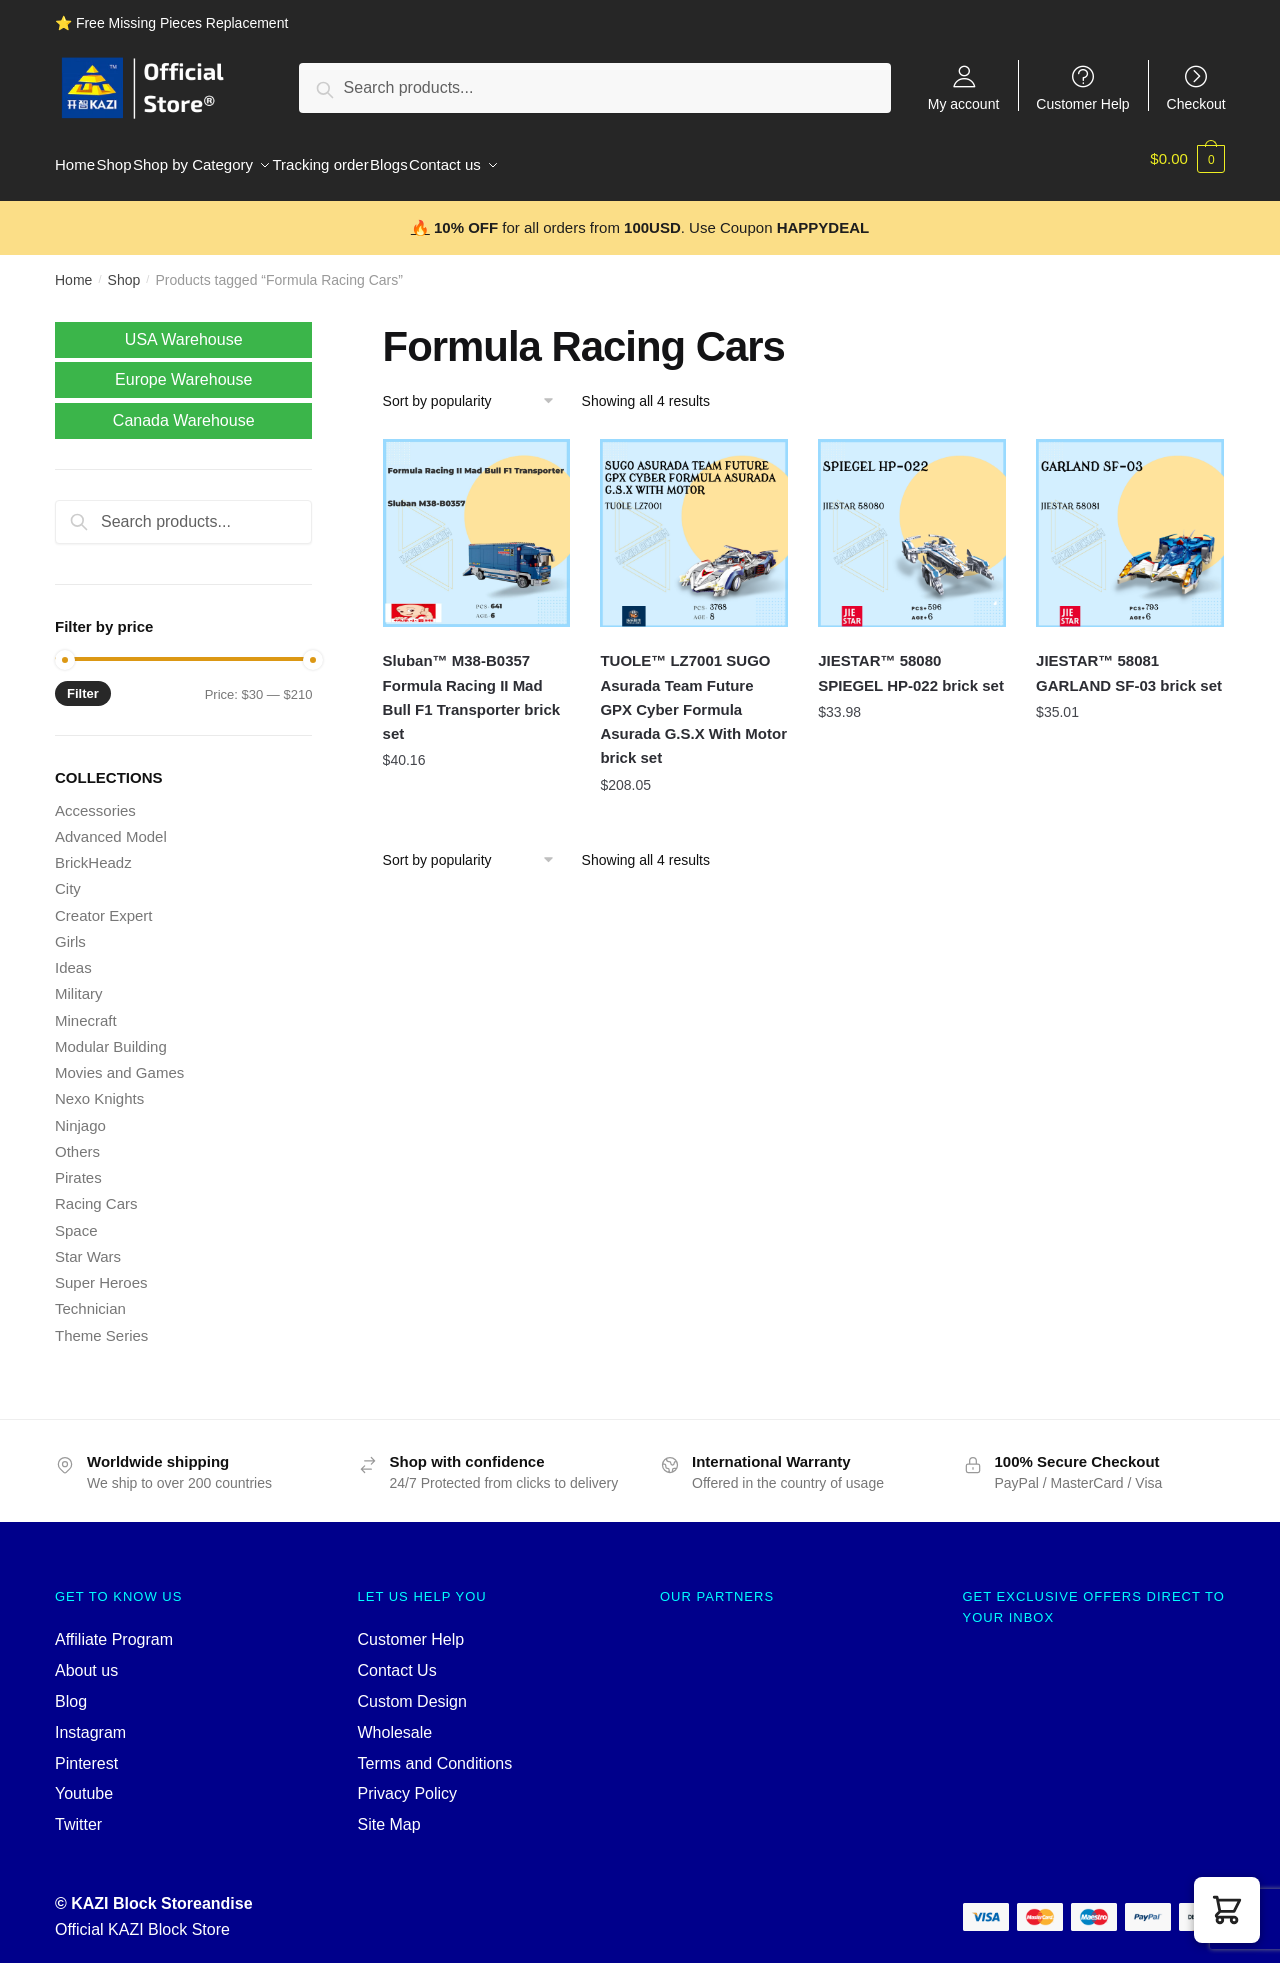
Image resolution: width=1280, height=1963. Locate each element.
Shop (124, 268)
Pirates (78, 1165)
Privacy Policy (408, 1781)
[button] (1227, 1910)
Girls (70, 929)
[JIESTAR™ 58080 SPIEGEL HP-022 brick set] (912, 521)
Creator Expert (104, 903)
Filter (83, 681)
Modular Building (111, 1034)
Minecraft (86, 1008)
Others (77, 1139)
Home (73, 268)
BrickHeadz (93, 850)
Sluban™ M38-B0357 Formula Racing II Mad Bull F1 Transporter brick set (472, 685)
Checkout (1196, 103)
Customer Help (1082, 103)
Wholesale (395, 1720)
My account (964, 103)
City (68, 876)
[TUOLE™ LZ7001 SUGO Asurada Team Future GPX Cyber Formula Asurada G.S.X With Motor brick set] (694, 521)
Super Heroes (101, 1270)
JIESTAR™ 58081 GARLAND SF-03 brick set (1129, 660)
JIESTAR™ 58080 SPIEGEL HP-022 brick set (911, 660)
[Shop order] (475, 389)
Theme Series (101, 1323)
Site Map (389, 1812)
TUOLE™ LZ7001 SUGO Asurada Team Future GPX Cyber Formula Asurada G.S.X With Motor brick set (693, 697)
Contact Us (397, 1658)
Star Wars (88, 1244)
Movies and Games (119, 1060)
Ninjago (80, 1113)
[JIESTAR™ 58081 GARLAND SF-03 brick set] (1130, 521)
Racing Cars (96, 1191)
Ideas (73, 955)
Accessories (95, 798)
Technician (90, 1296)
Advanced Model (111, 824)
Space (76, 1218)
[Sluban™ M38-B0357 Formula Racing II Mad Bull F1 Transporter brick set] (477, 521)
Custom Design (412, 1689)
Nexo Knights (99, 1086)
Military (79, 981)
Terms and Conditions (435, 1751)
